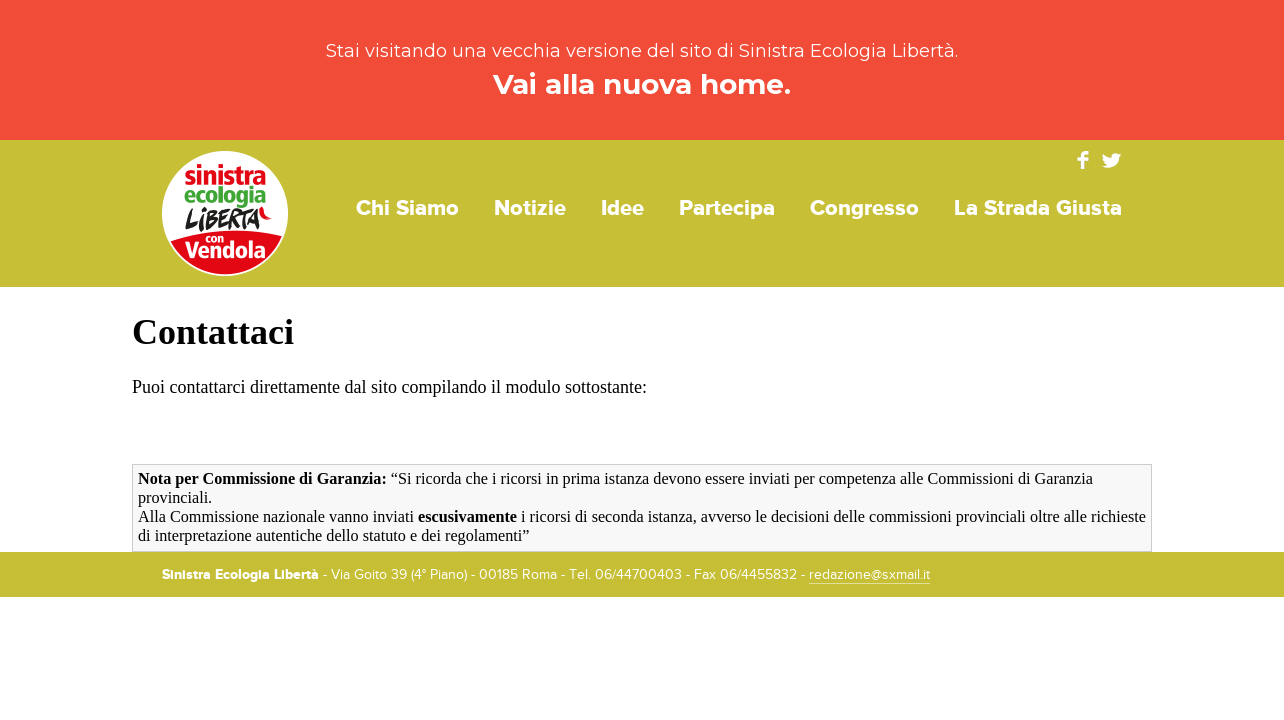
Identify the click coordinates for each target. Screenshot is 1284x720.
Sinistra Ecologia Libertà (225, 213)
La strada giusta (1038, 208)
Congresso (864, 208)
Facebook (1083, 160)
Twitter (1112, 160)
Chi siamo (407, 208)
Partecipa (727, 208)
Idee (622, 208)
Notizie (530, 208)
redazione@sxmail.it (869, 575)
